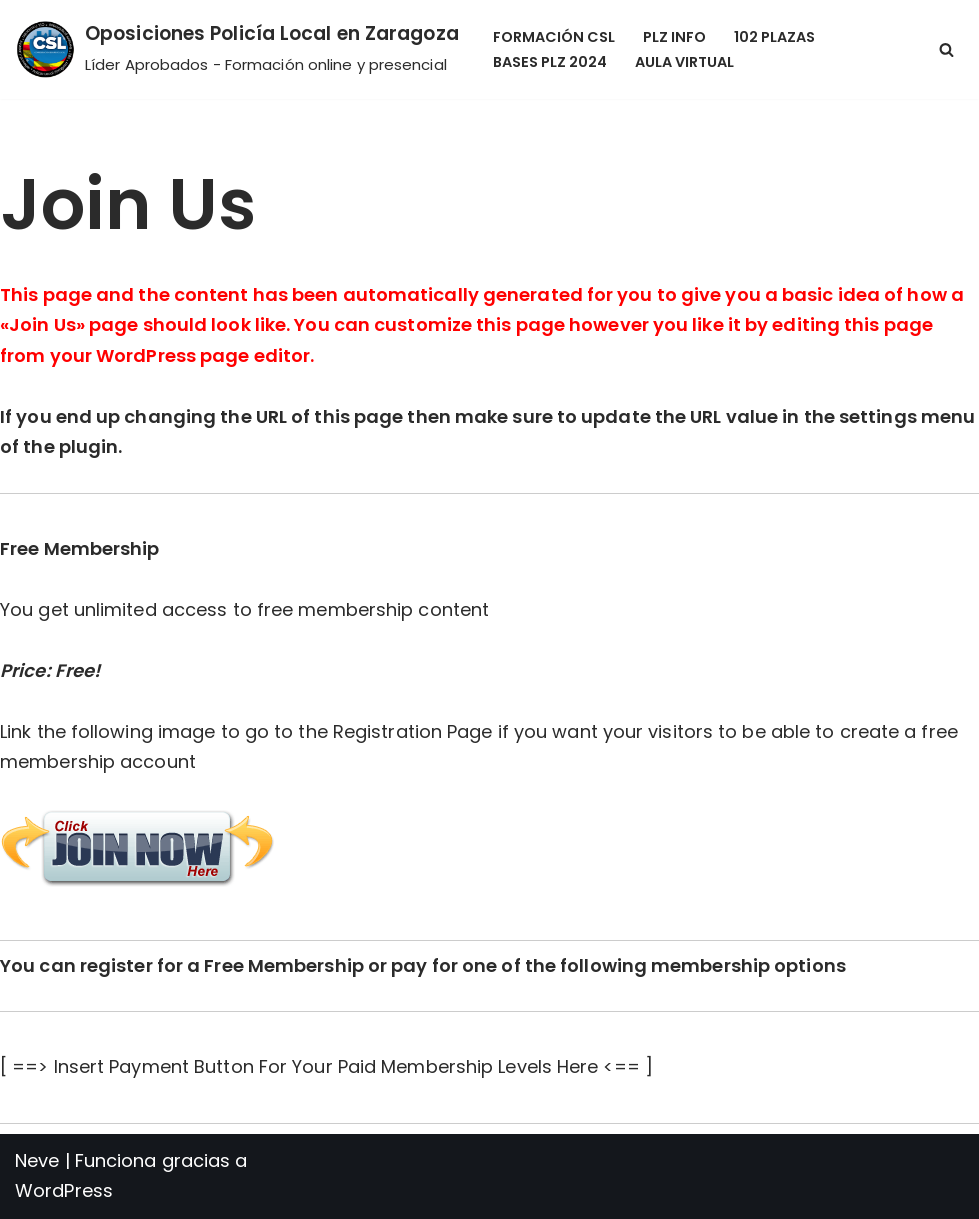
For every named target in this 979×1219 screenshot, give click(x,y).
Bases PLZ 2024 (550, 62)
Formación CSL (554, 37)
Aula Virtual (684, 62)
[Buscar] (946, 49)
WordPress (64, 1190)
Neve (37, 1160)
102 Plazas (774, 37)
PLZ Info (674, 37)
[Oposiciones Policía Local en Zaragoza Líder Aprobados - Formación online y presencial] (237, 49)
